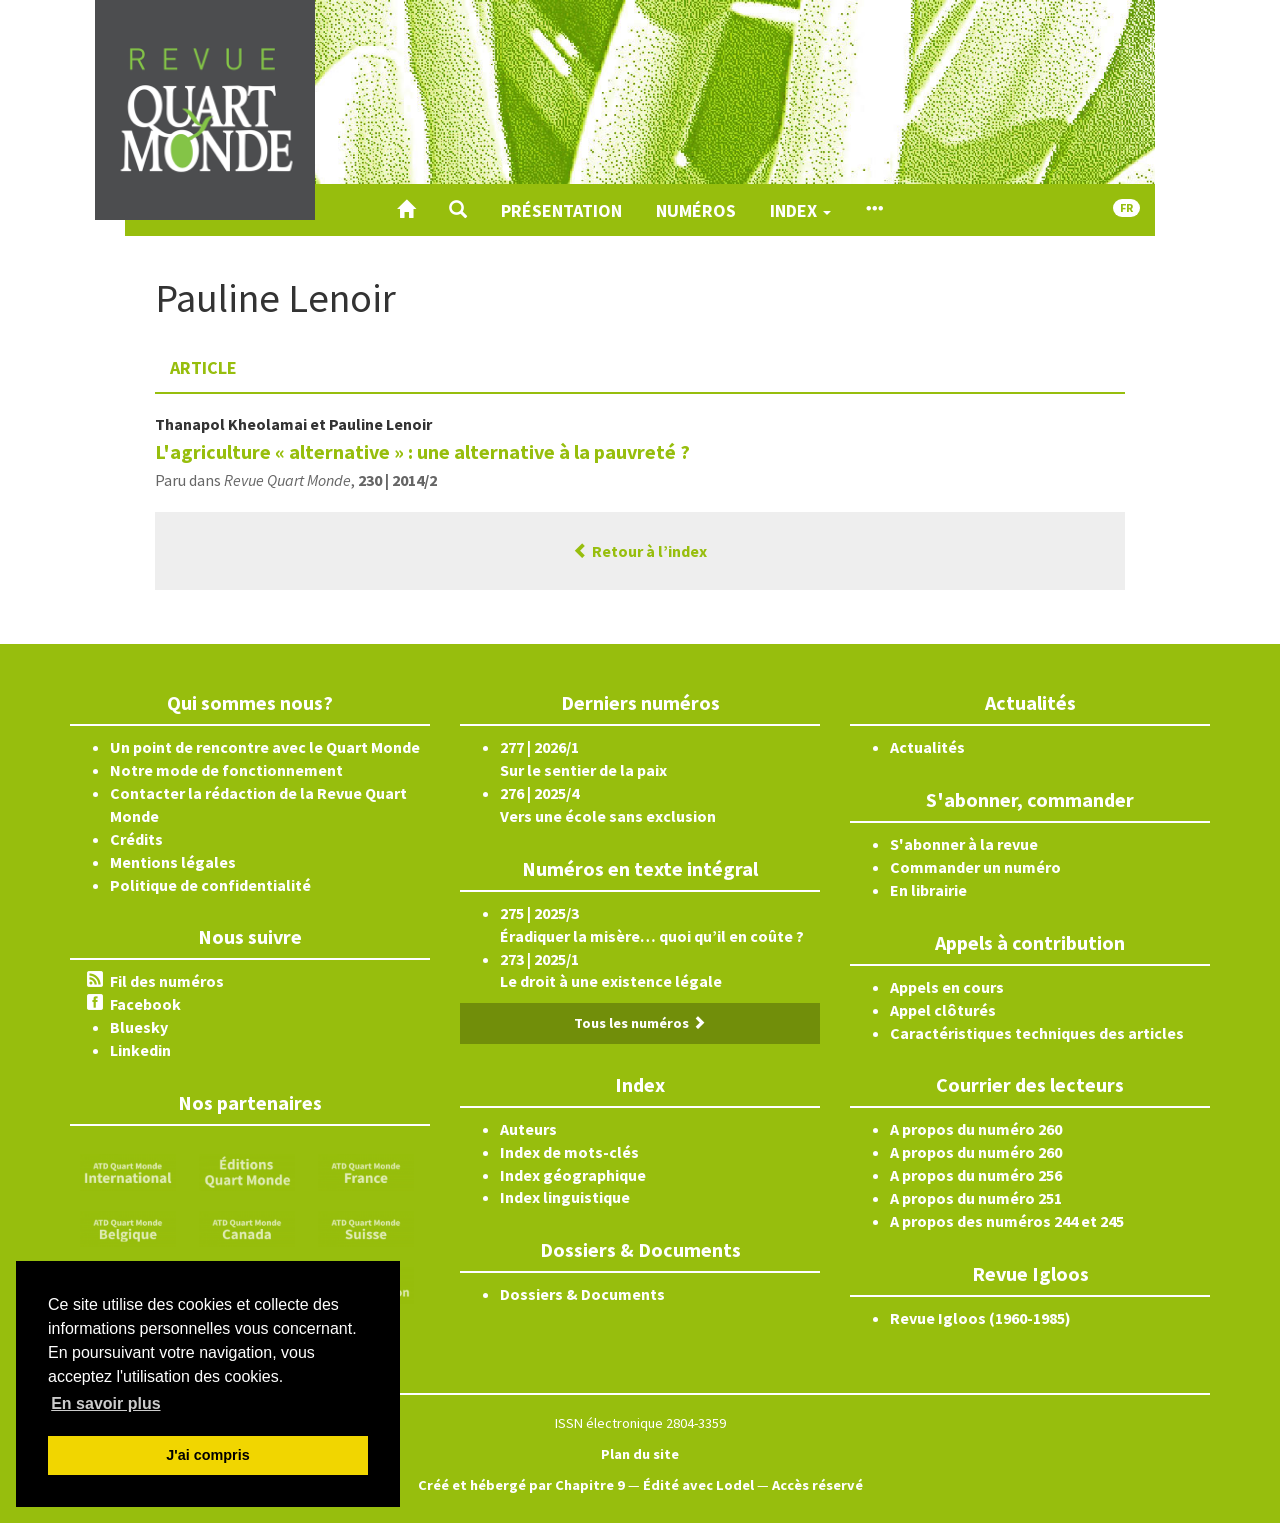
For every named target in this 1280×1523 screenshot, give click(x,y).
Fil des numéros (167, 981)
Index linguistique (565, 1197)
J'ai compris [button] (207, 1455)
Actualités (927, 747)
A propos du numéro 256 (976, 1175)
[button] (458, 210)
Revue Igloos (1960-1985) (980, 1318)
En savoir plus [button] (105, 1403)
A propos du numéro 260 (976, 1129)
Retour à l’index (640, 551)
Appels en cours (947, 987)
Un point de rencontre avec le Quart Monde (265, 747)
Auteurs (528, 1129)
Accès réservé (817, 1485)
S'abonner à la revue (964, 844)
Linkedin (140, 1050)
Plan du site (640, 1454)
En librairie (928, 890)
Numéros (696, 210)
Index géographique (573, 1175)
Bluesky (139, 1027)
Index (800, 210)
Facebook (145, 1004)
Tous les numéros (640, 1023)
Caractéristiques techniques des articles (1037, 1033)
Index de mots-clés (569, 1152)
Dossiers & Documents (582, 1294)
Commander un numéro (975, 867)
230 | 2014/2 (397, 480)
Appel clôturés (943, 1010)
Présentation (561, 210)
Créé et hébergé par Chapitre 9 (521, 1485)
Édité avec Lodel (698, 1485)
